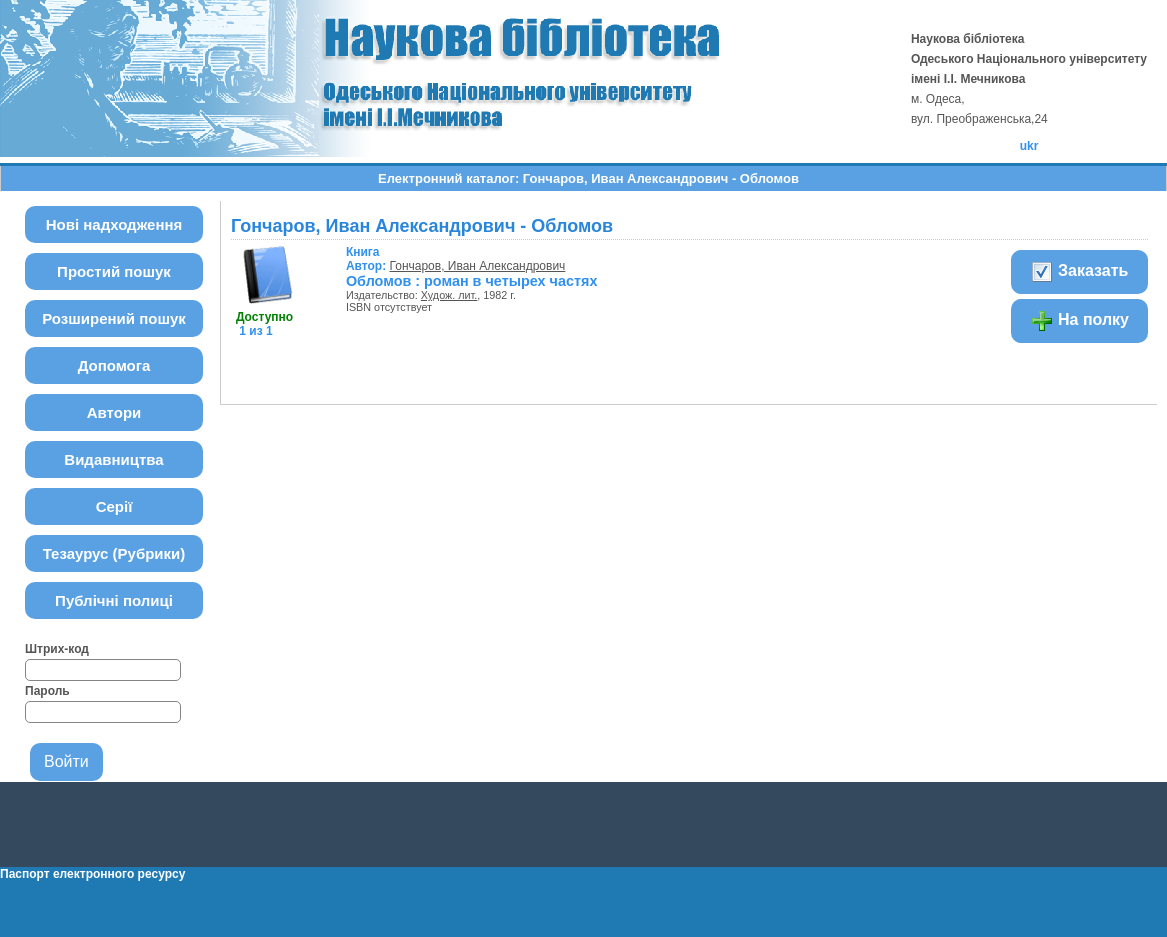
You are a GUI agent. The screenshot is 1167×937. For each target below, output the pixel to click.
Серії (114, 506)
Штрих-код (57, 649)
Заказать (1079, 272)
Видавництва (113, 459)
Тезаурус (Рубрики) (114, 553)
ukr (1029, 146)
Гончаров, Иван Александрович (478, 266)
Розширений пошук (114, 318)
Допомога (114, 365)
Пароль (47, 691)
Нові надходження (114, 224)
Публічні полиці (114, 600)
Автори (114, 412)
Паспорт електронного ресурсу (92, 874)
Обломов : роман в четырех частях (471, 281)
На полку (1079, 321)
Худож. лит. (449, 295)
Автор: (368, 259)
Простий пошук (114, 271)
